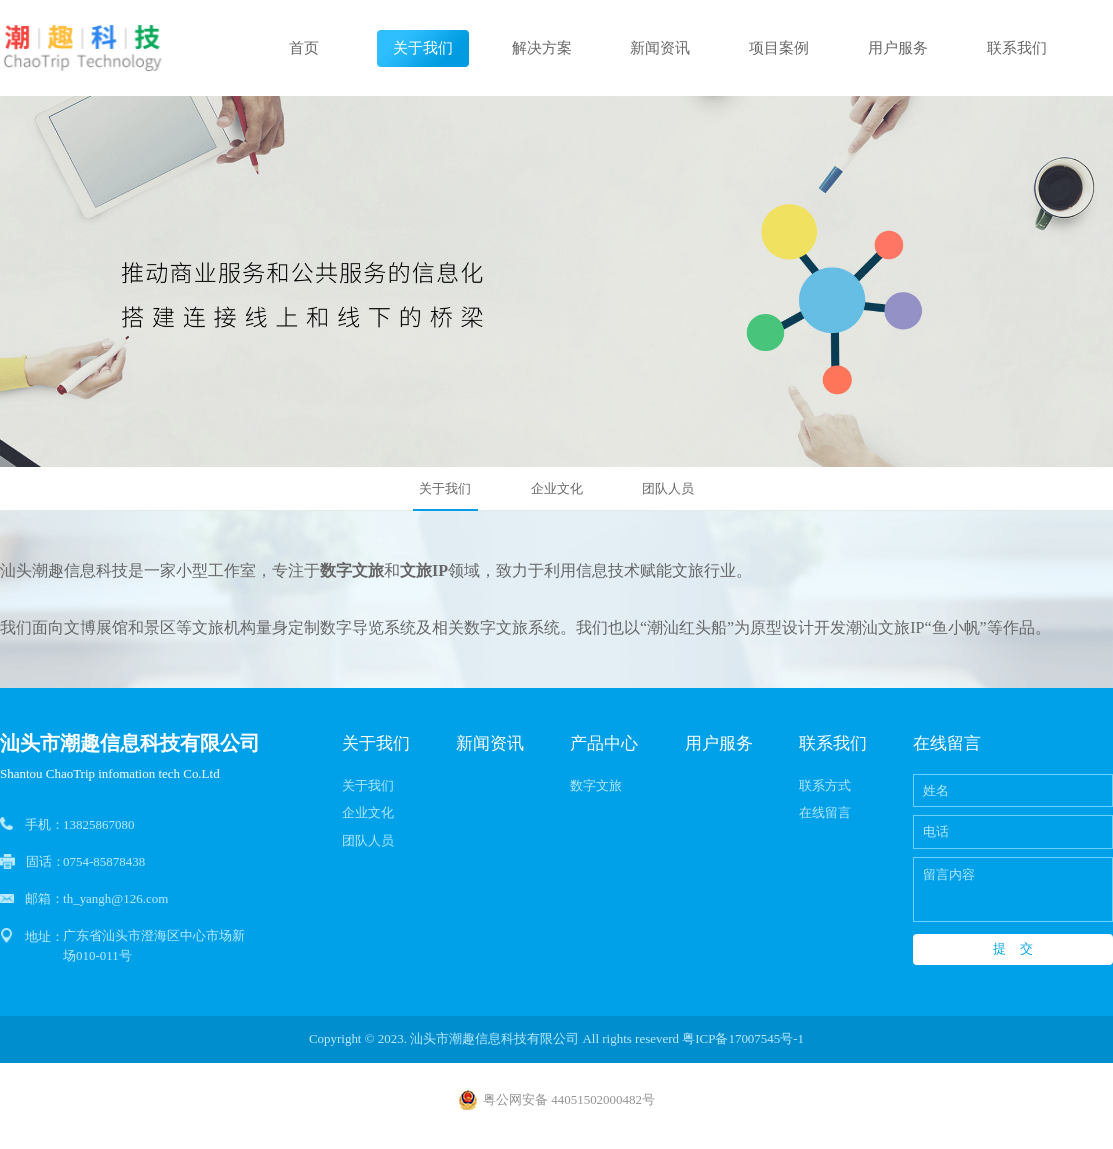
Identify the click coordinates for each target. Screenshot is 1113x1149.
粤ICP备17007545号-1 (743, 1038)
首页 (304, 48)
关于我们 (423, 48)
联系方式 (825, 785)
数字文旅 (596, 785)
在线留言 (825, 812)
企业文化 (557, 488)
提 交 (1013, 948)
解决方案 (542, 48)
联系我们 (1017, 48)
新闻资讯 (660, 48)
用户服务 (898, 48)
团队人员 (668, 488)
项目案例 (779, 48)
